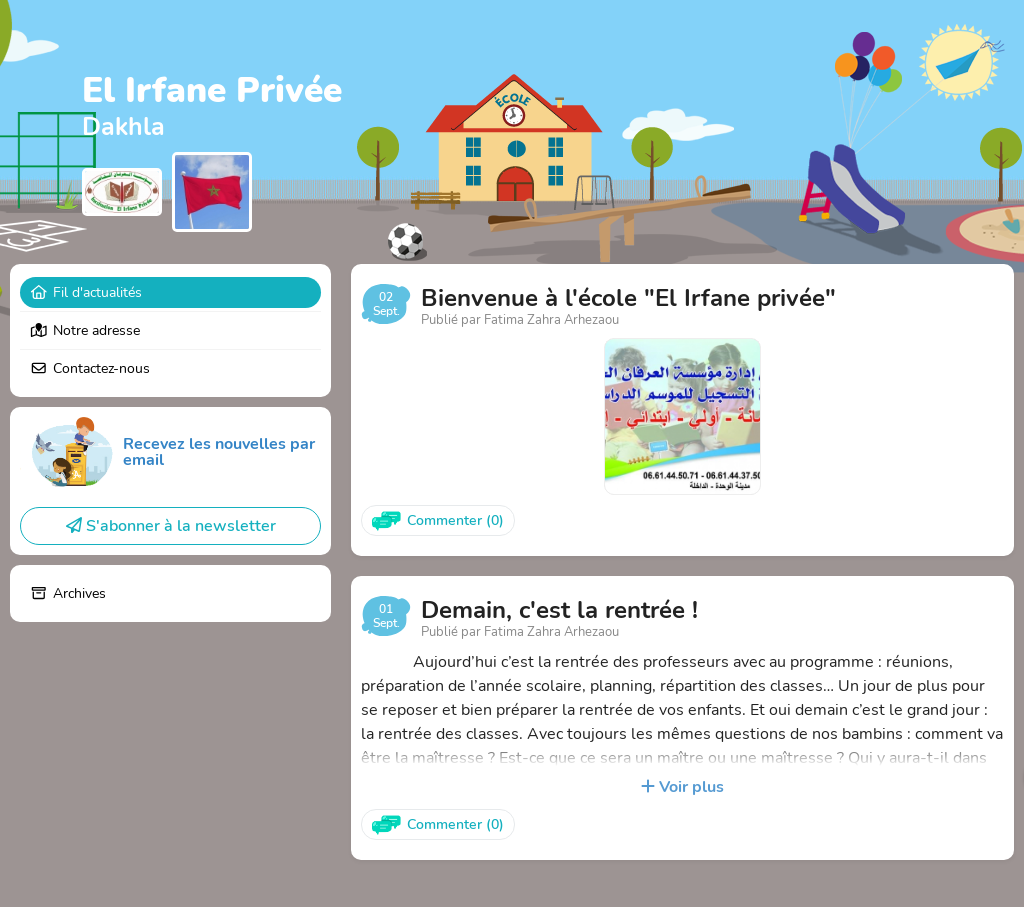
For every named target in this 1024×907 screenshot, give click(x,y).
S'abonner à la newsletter (171, 526)
